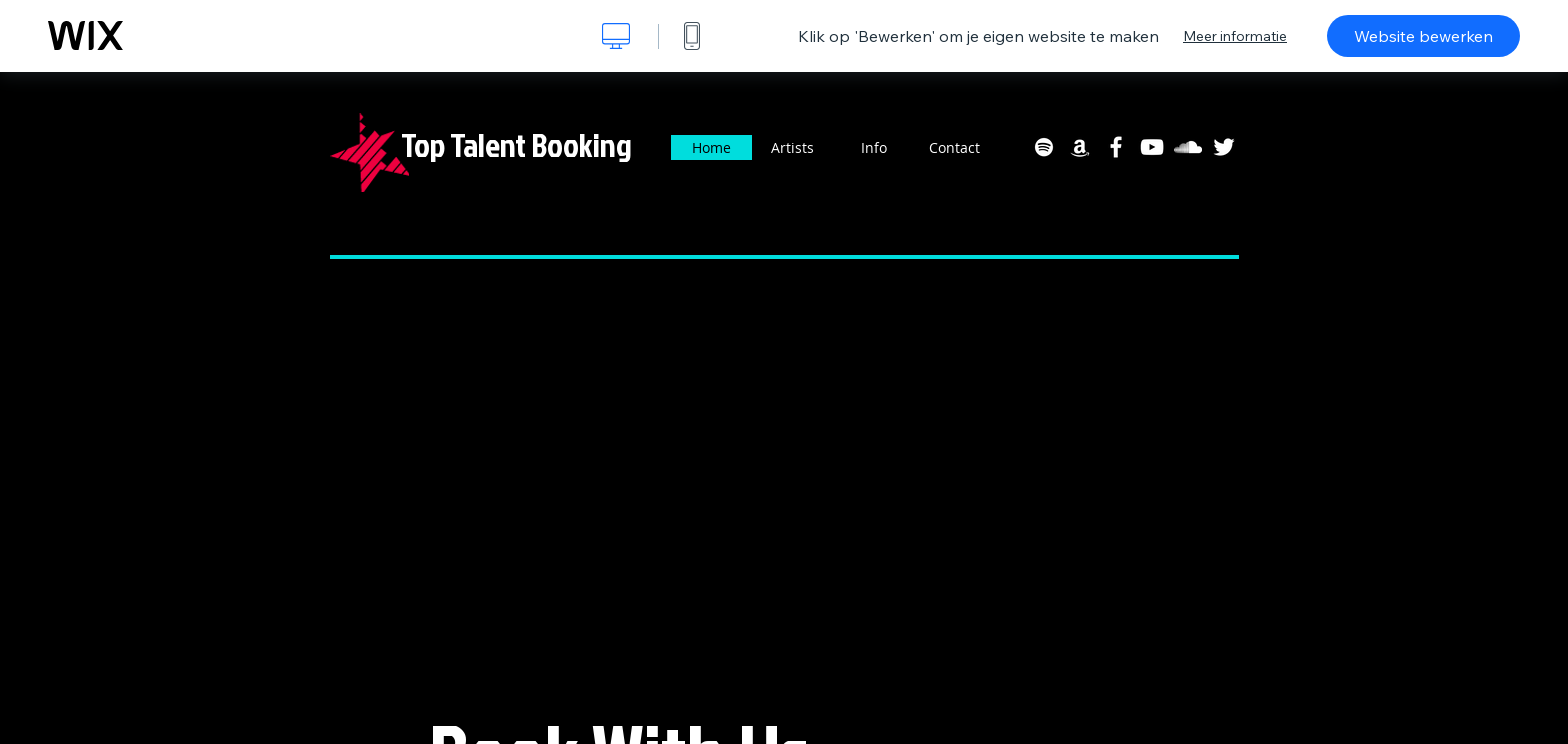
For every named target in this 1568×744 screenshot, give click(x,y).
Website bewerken (1423, 36)
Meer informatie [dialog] (1235, 36)
